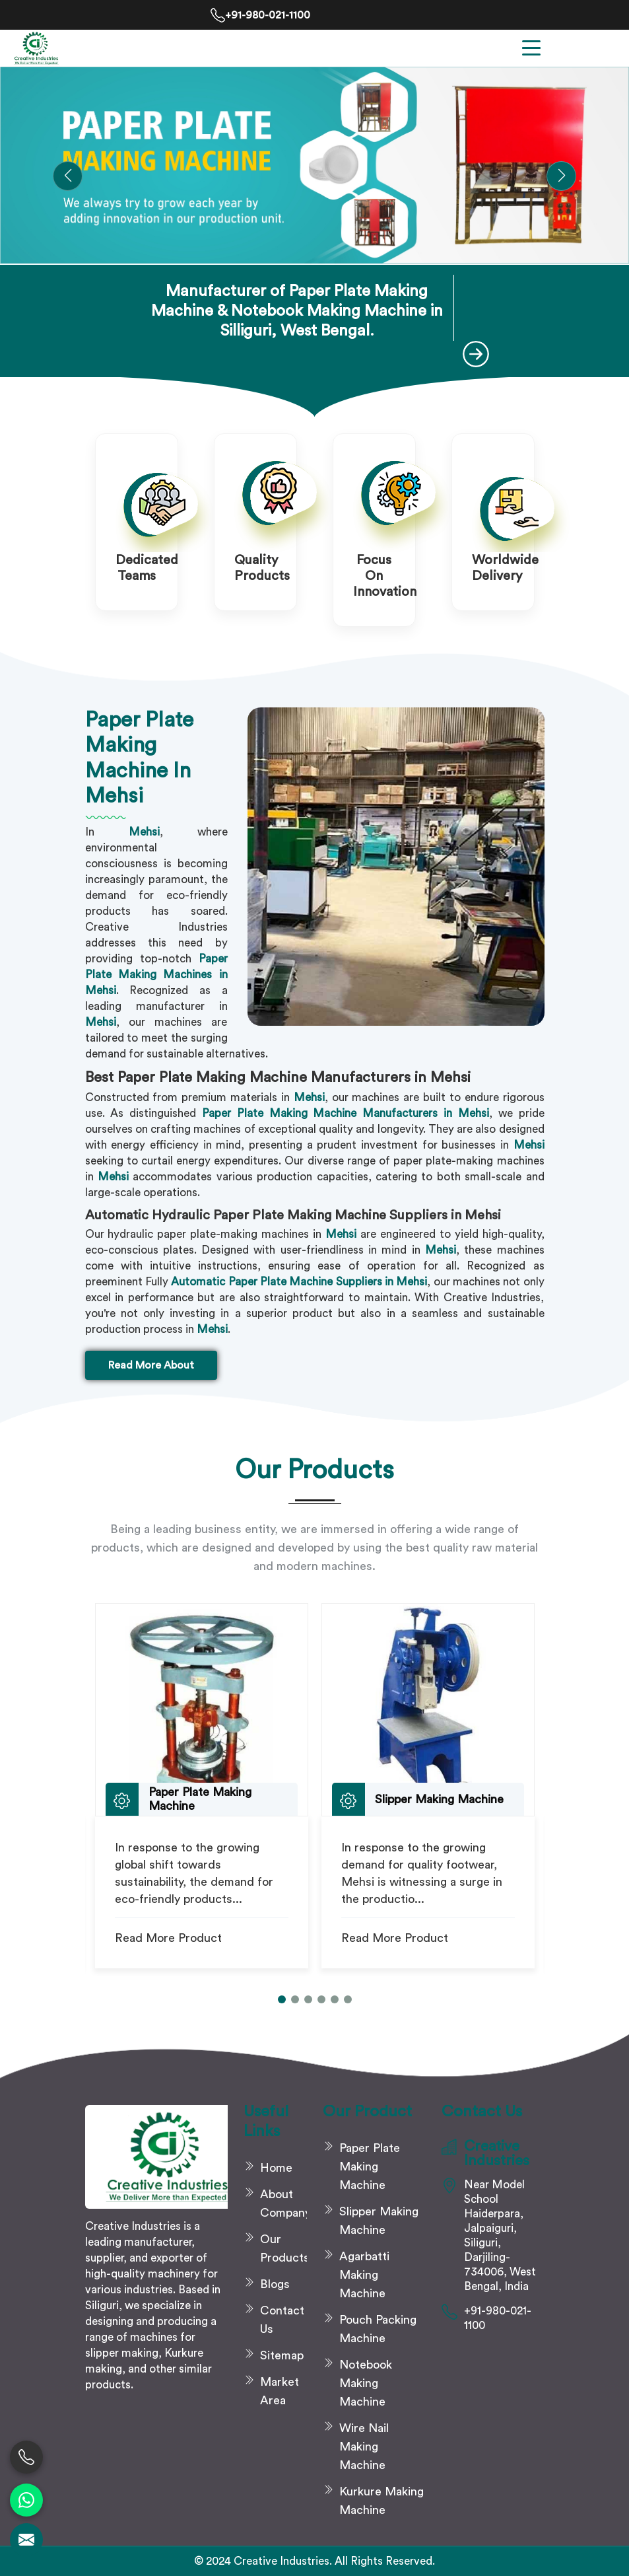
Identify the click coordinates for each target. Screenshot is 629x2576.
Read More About (151, 1365)
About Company (283, 2203)
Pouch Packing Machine (377, 2329)
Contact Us (282, 2320)
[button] (68, 176)
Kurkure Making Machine (381, 2501)
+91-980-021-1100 (260, 15)
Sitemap (282, 2355)
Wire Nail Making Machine (364, 2446)
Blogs (275, 2284)
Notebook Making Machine (365, 2383)
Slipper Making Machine (378, 2220)
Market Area (279, 2391)
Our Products (283, 2248)
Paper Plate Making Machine (369, 2166)
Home (276, 2168)
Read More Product (168, 1938)
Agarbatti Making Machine (364, 2274)
